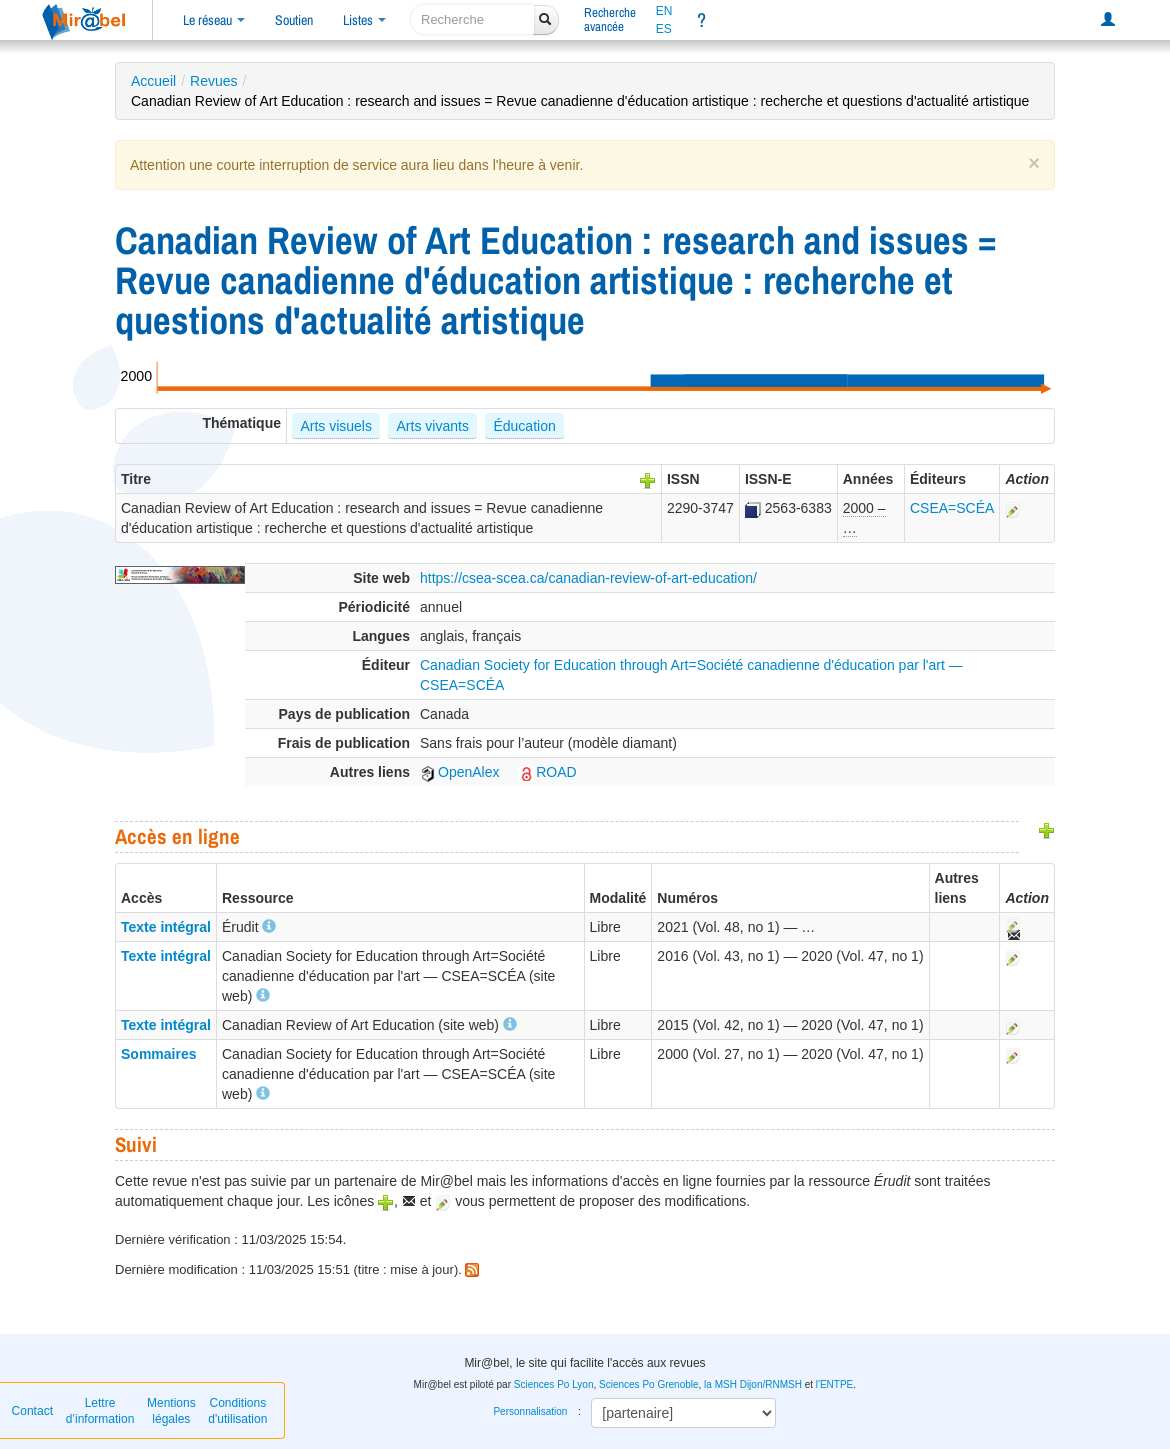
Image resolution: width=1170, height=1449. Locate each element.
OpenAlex (459, 772)
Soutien (294, 20)
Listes (364, 20)
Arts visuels (336, 426)
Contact (32, 1411)
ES (664, 29)
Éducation (524, 426)
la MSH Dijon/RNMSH (753, 1384)
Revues (213, 81)
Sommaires (158, 1054)
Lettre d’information (100, 1411)
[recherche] (472, 19)
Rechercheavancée (610, 19)
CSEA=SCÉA (952, 508)
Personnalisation (530, 1411)
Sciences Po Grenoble (649, 1384)
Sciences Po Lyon (554, 1384)
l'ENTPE (834, 1384)
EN (664, 11)
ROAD (547, 772)
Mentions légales (171, 1411)
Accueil (153, 81)
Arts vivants (433, 426)
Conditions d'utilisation (237, 1411)
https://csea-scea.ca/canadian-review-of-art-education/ (588, 578)
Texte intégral (166, 927)
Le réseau (214, 20)
